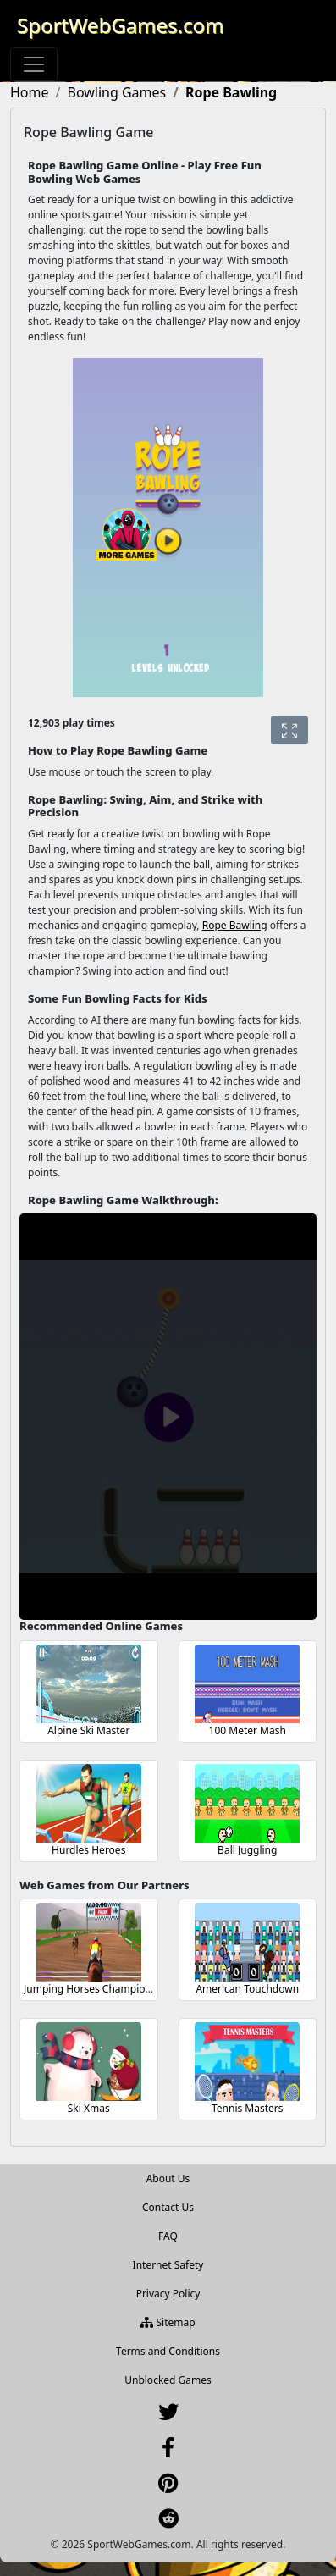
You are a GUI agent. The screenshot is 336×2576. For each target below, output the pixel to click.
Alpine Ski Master (88, 1730)
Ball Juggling (247, 1850)
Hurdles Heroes (88, 1850)
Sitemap (167, 2322)
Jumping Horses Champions (90, 1989)
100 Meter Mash (247, 1730)
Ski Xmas (89, 2108)
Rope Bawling (234, 925)
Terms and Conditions (168, 2351)
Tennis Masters (248, 2108)
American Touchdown (247, 1989)
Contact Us (168, 2207)
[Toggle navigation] (34, 64)
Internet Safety (168, 2265)
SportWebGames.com (120, 25)
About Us (168, 2178)
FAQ (168, 2236)
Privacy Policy (168, 2293)
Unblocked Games (168, 2380)
